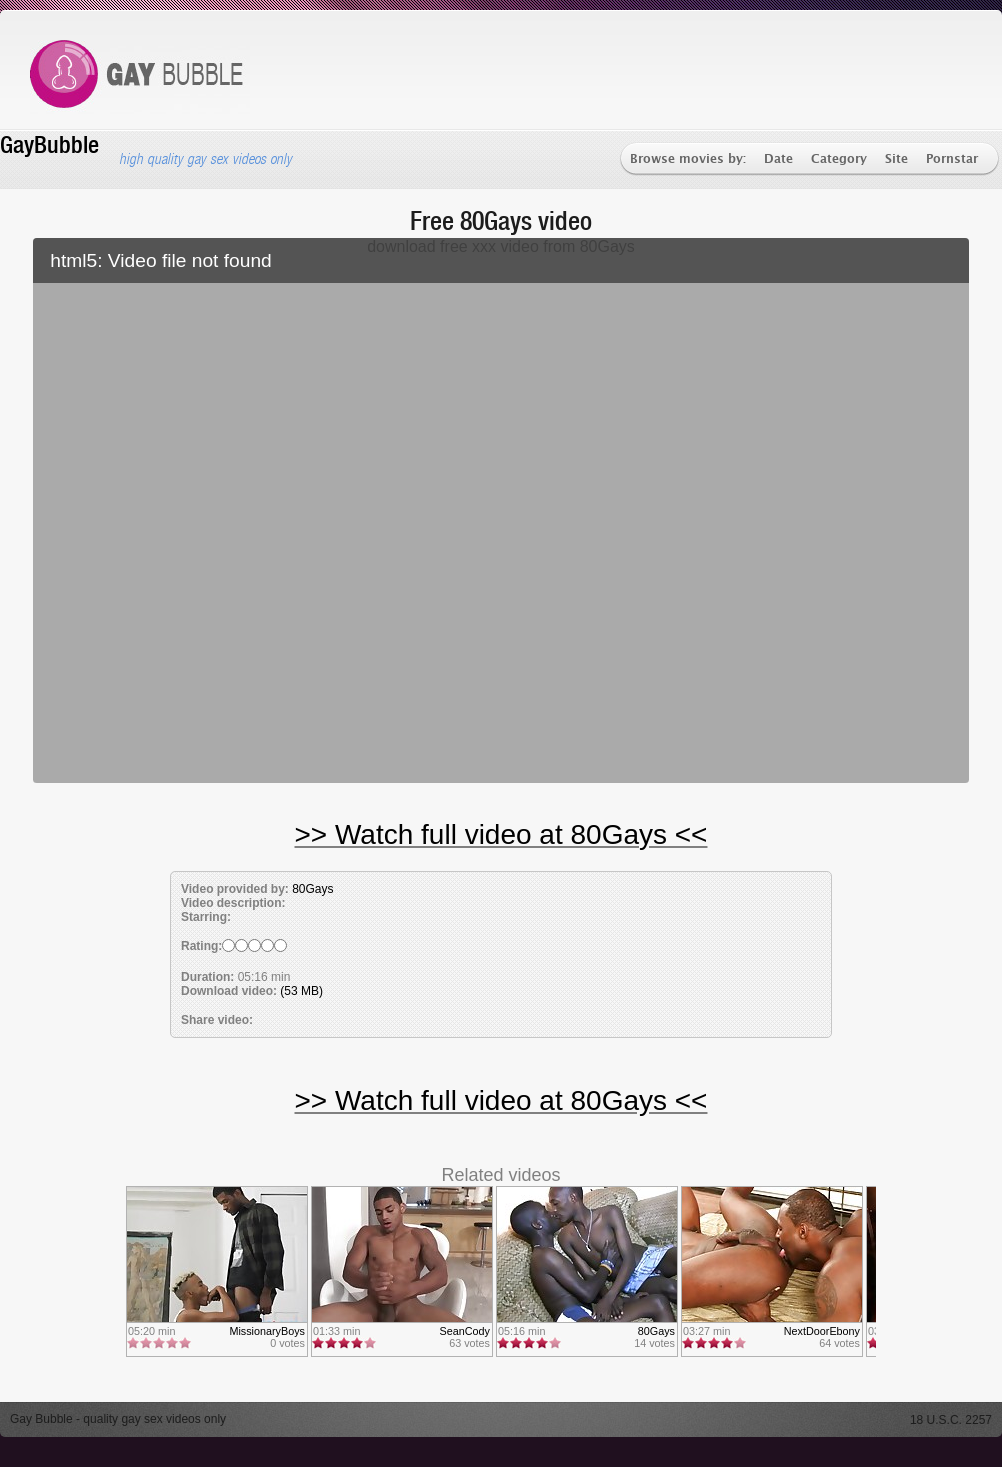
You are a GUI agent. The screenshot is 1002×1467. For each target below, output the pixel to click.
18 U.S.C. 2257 (951, 1420)
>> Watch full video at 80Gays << (501, 834)
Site (896, 159)
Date (778, 159)
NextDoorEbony (822, 1331)
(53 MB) (301, 991)
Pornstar (952, 159)
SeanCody (465, 1331)
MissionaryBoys (267, 1331)
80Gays (312, 889)
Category (839, 159)
